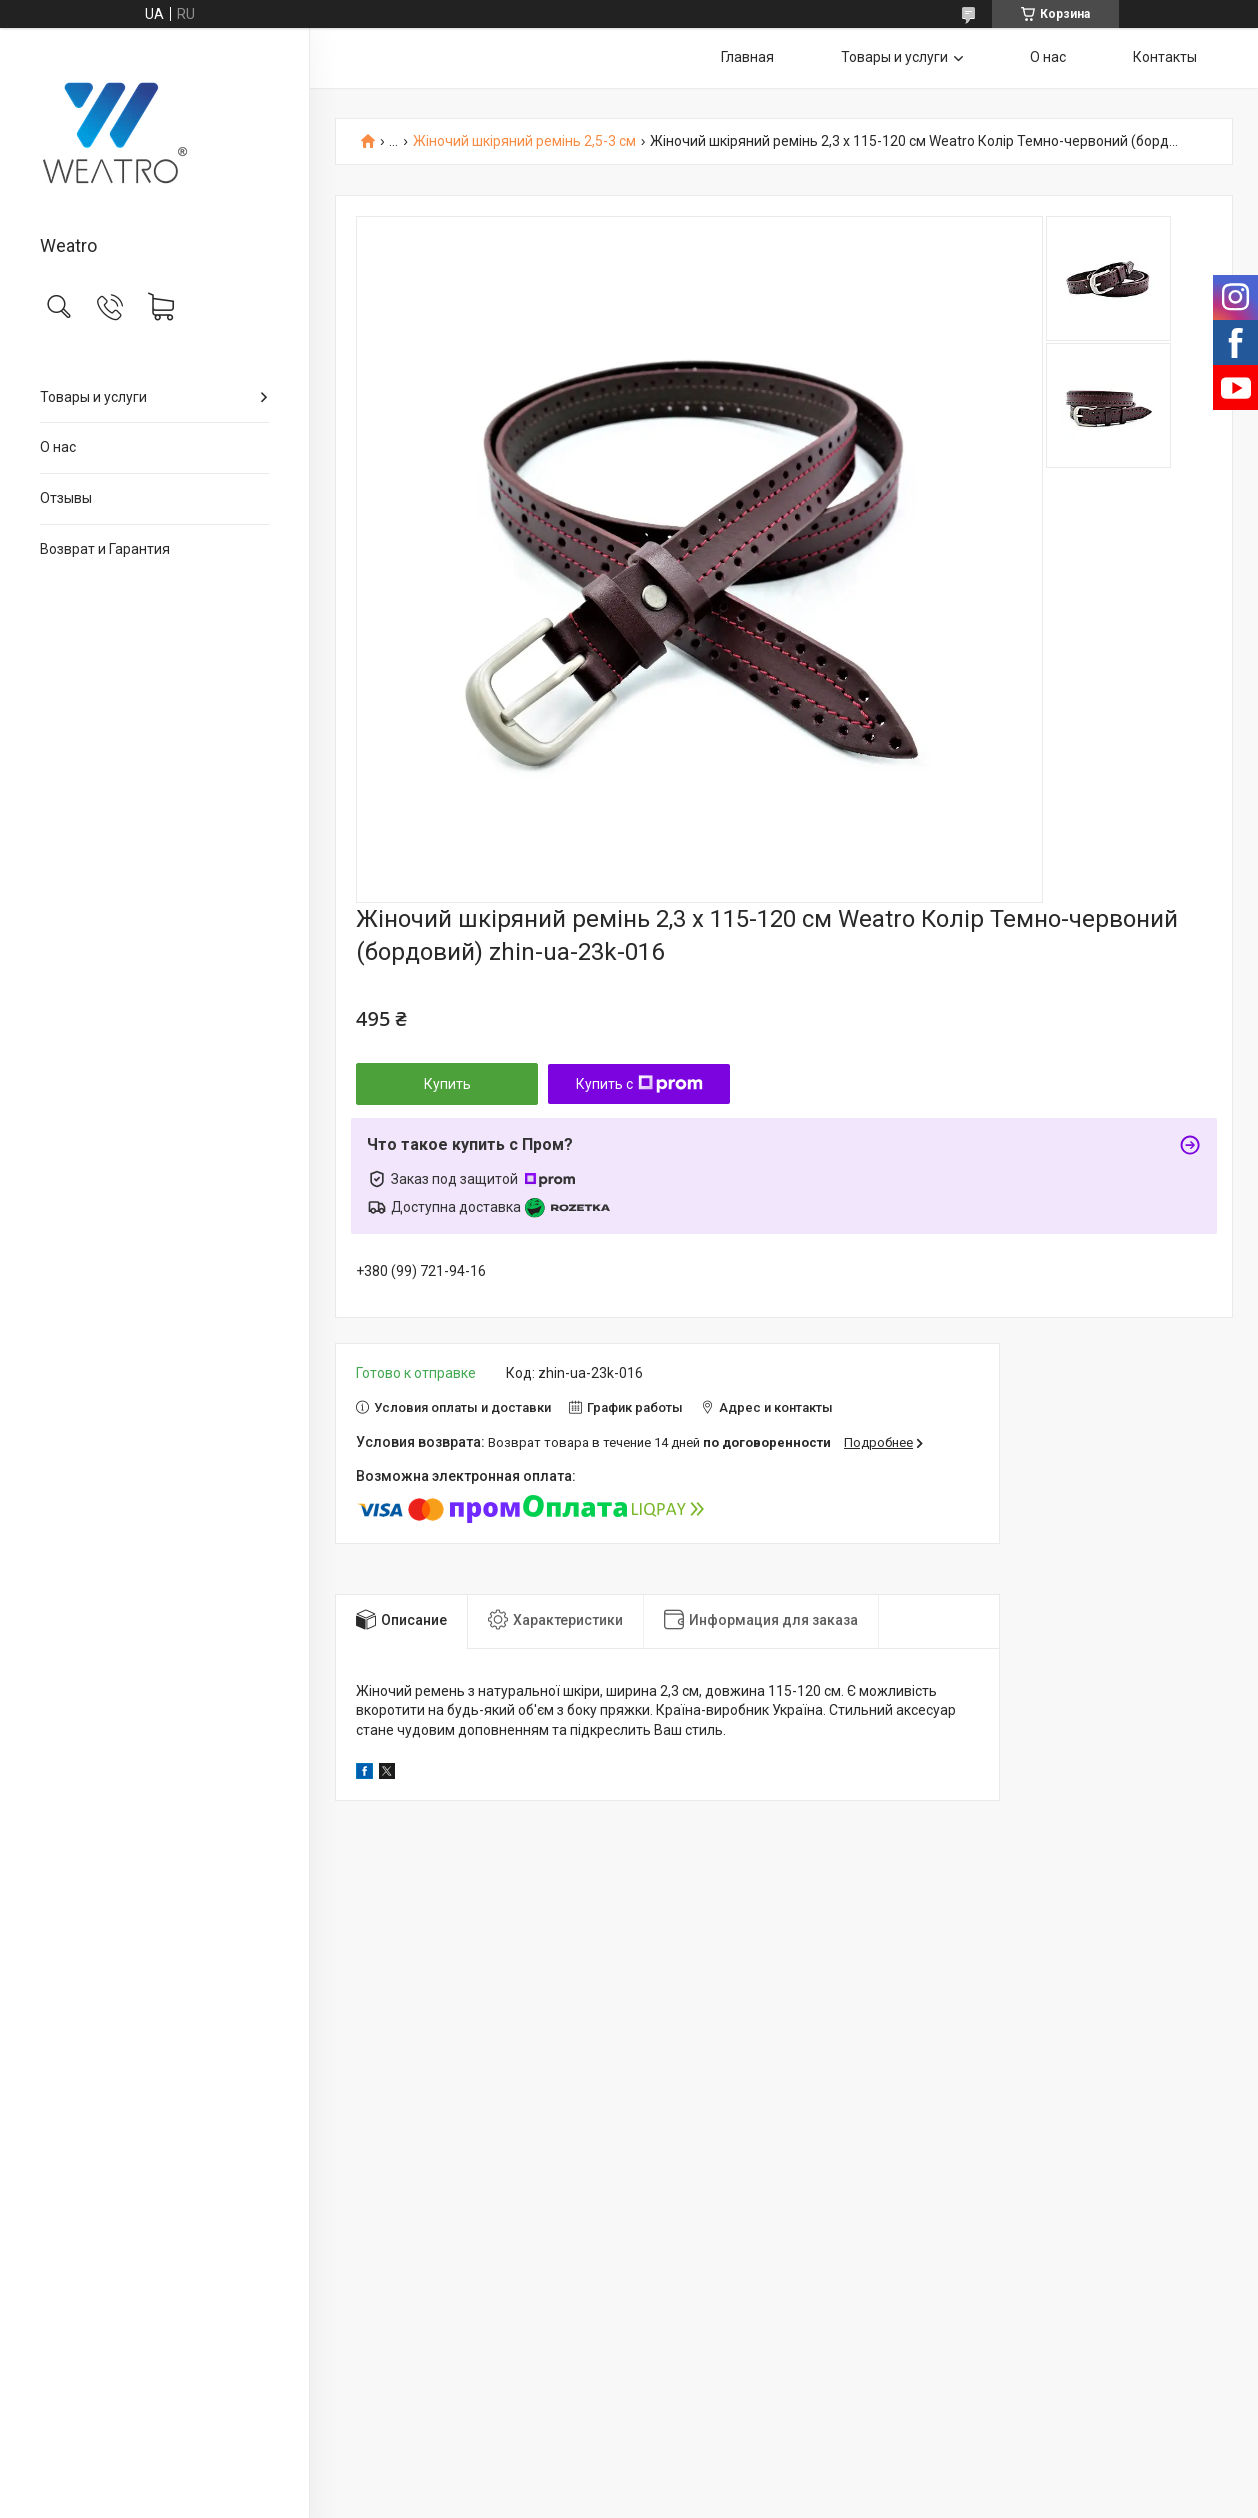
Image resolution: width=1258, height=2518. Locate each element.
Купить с (639, 1084)
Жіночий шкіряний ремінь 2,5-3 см (524, 141)
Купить (447, 1084)
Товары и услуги (93, 397)
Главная (747, 57)
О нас (58, 447)
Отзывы (66, 498)
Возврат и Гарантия (105, 549)
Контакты (1165, 57)
